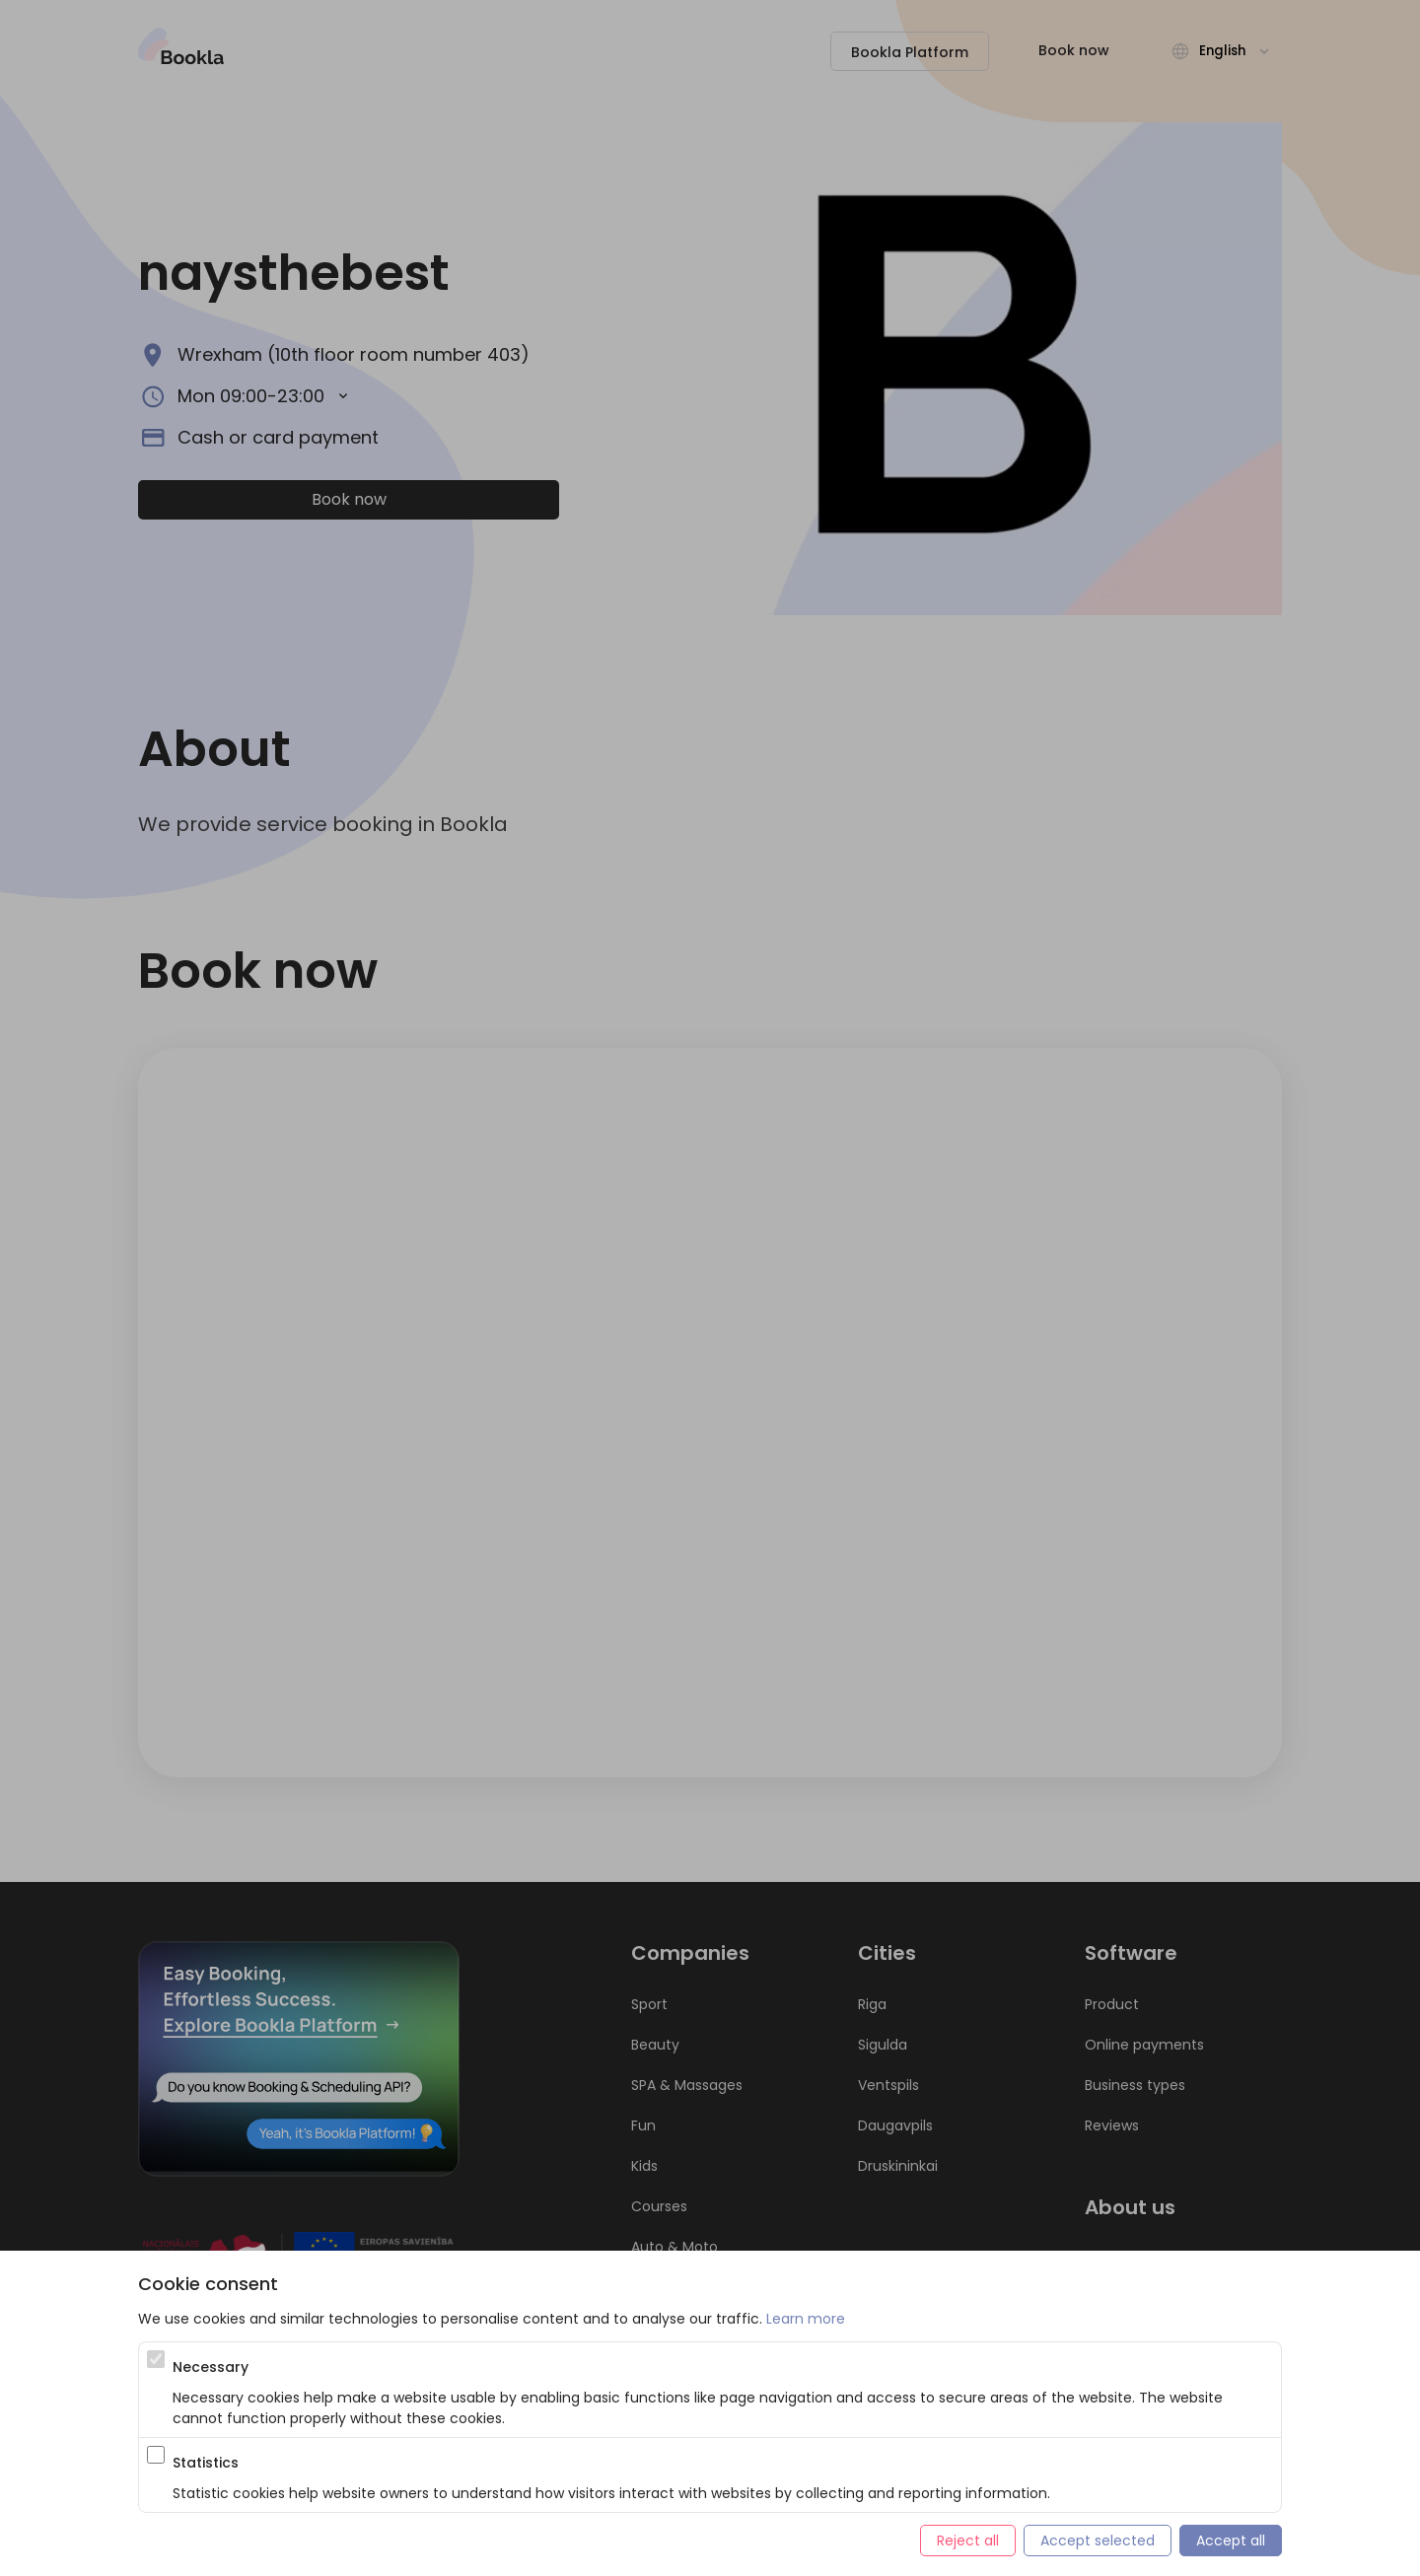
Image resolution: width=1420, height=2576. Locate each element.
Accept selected (1097, 2540)
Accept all (1230, 2540)
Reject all (968, 2540)
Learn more (805, 2319)
